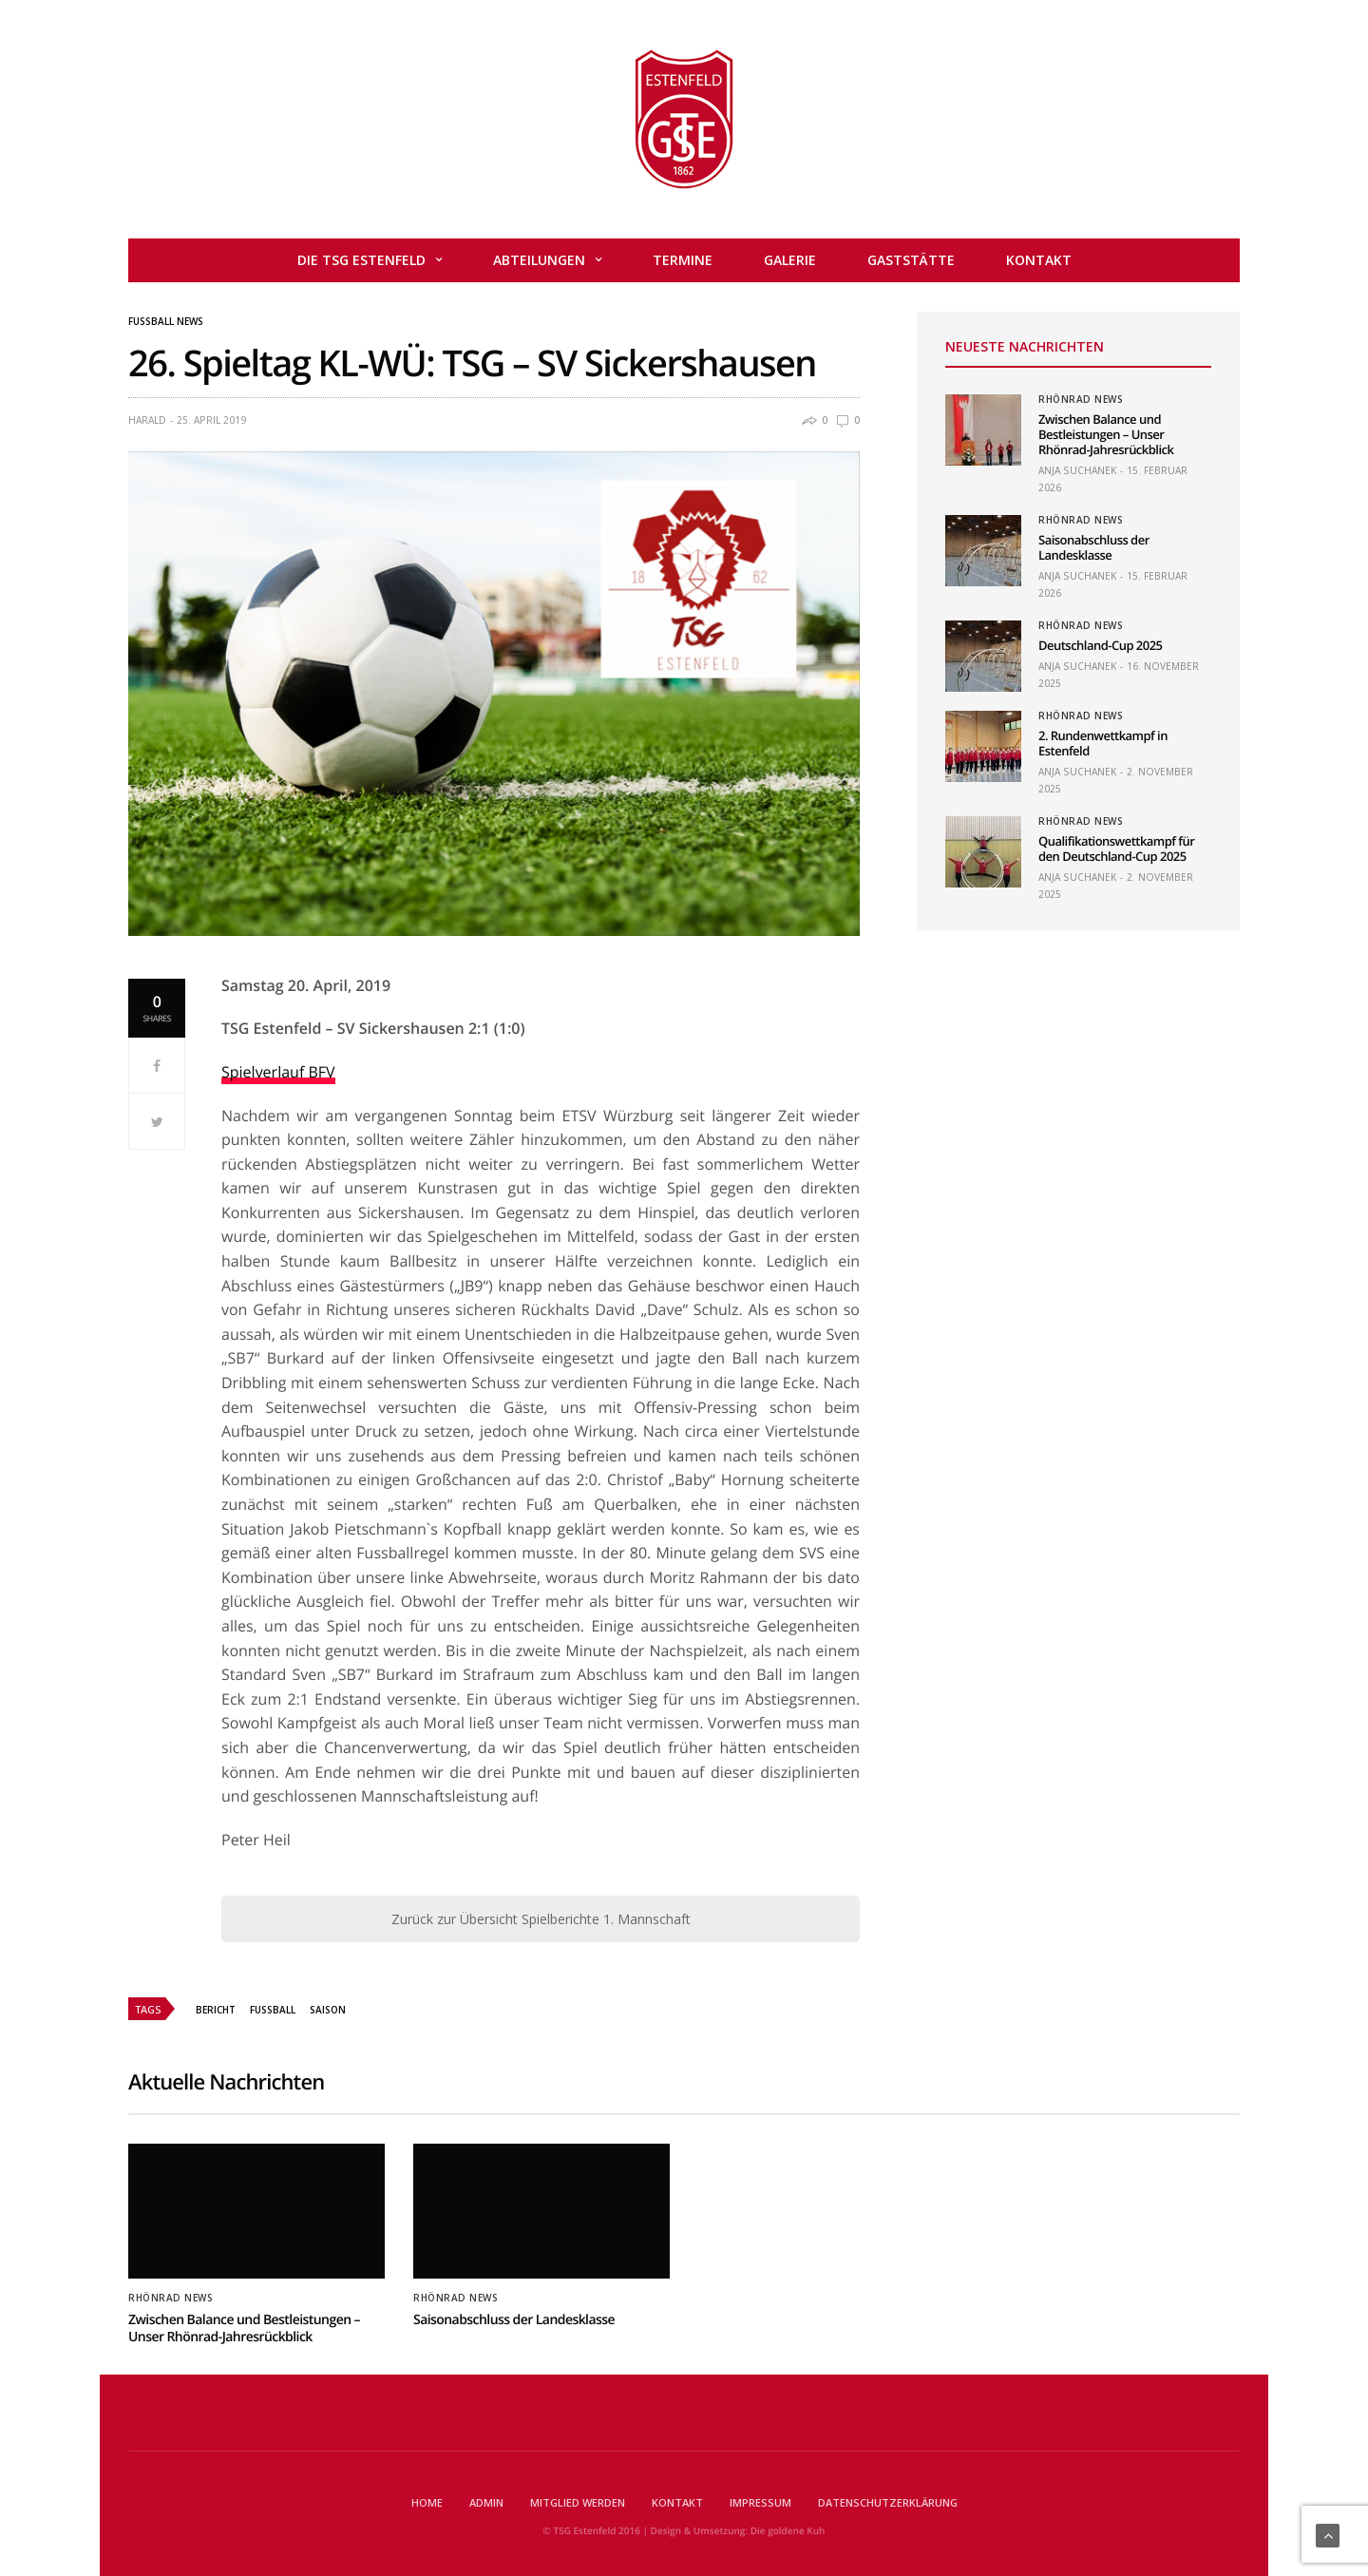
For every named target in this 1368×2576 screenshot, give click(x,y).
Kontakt (1039, 260)
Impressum (760, 2502)
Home (427, 2502)
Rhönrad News (1080, 399)
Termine (682, 260)
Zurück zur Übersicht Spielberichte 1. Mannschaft (541, 1919)
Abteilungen (539, 260)
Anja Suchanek (1077, 470)
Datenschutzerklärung (888, 2502)
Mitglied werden (577, 2502)
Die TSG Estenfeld (361, 260)
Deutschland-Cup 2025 (1100, 645)
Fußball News (165, 321)
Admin (486, 2502)
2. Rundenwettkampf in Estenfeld (1103, 743)
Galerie (790, 260)
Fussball (272, 2009)
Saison (328, 2009)
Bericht (216, 2009)
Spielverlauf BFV (278, 1071)
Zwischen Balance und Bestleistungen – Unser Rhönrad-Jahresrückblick (1105, 434)
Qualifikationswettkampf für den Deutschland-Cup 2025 (1116, 848)
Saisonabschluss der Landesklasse (1094, 547)
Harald (147, 420)
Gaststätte (911, 260)
